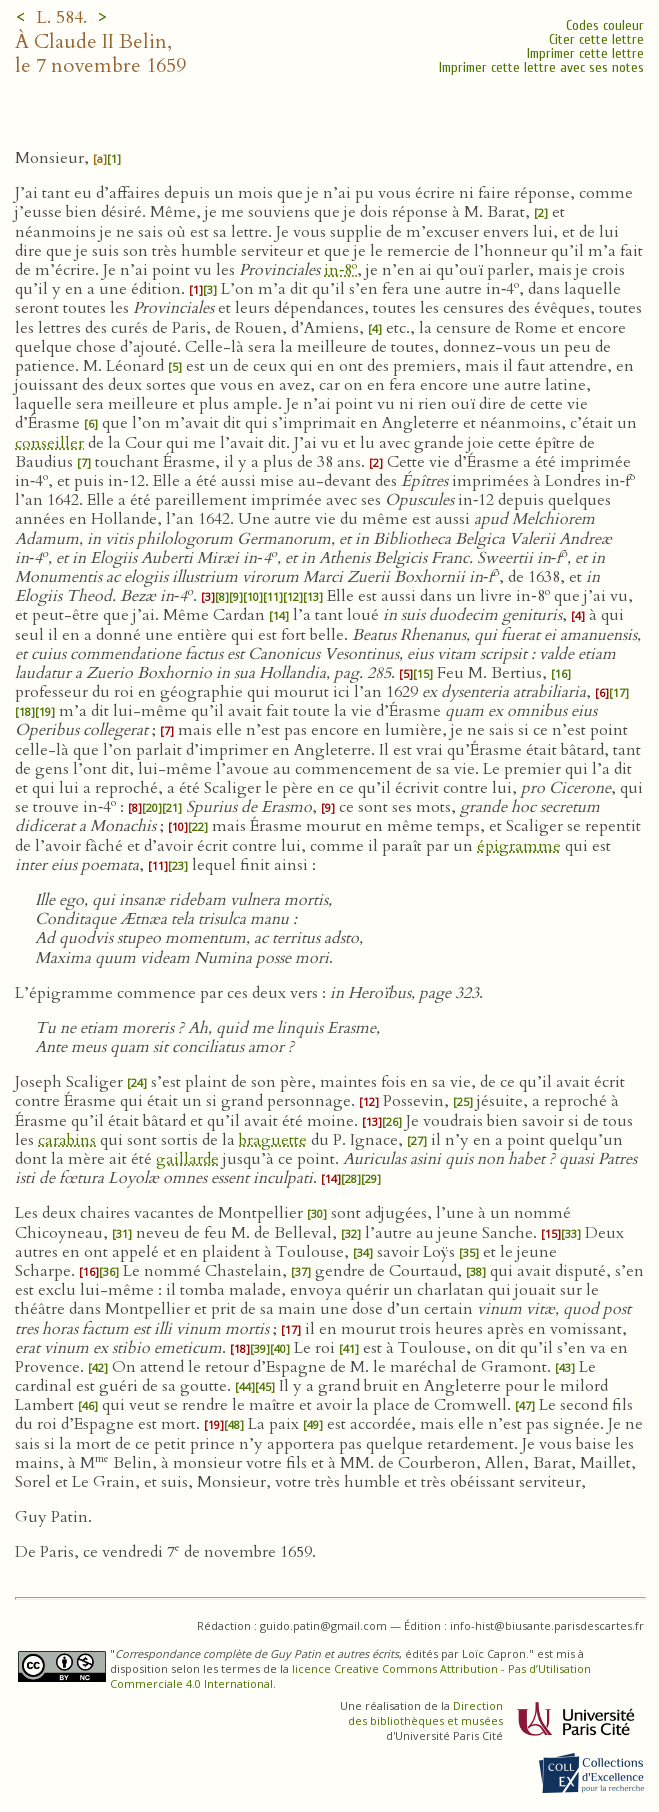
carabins (67, 1140)
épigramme (519, 846)
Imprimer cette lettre (585, 53)
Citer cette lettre (596, 39)
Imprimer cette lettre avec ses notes (541, 67)
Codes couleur (605, 25)
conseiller (49, 443)
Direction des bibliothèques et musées (425, 1713)
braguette (273, 1140)
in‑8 (340, 270)
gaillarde (187, 1159)
